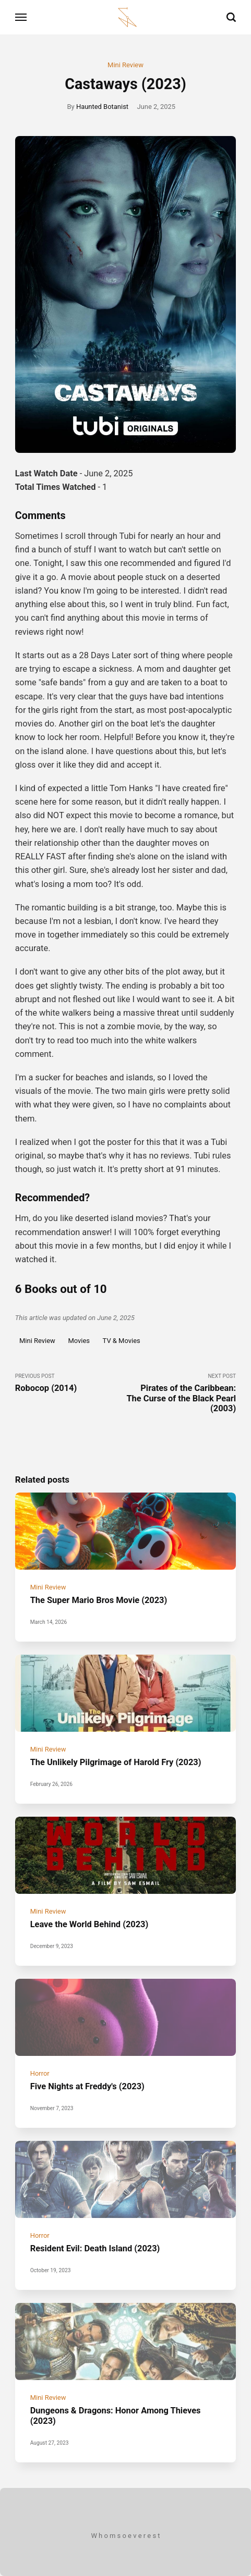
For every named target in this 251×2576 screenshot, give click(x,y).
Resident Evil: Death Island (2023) (95, 2248)
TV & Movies (121, 1341)
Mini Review (125, 65)
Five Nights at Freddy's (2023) (87, 2086)
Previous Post (70, 1383)
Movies (79, 1341)
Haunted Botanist (102, 106)
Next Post (181, 1393)
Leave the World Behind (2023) (89, 1924)
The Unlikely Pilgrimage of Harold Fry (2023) (115, 1762)
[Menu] (21, 17)
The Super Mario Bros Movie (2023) (99, 1600)
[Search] (231, 17)
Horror (40, 2073)
